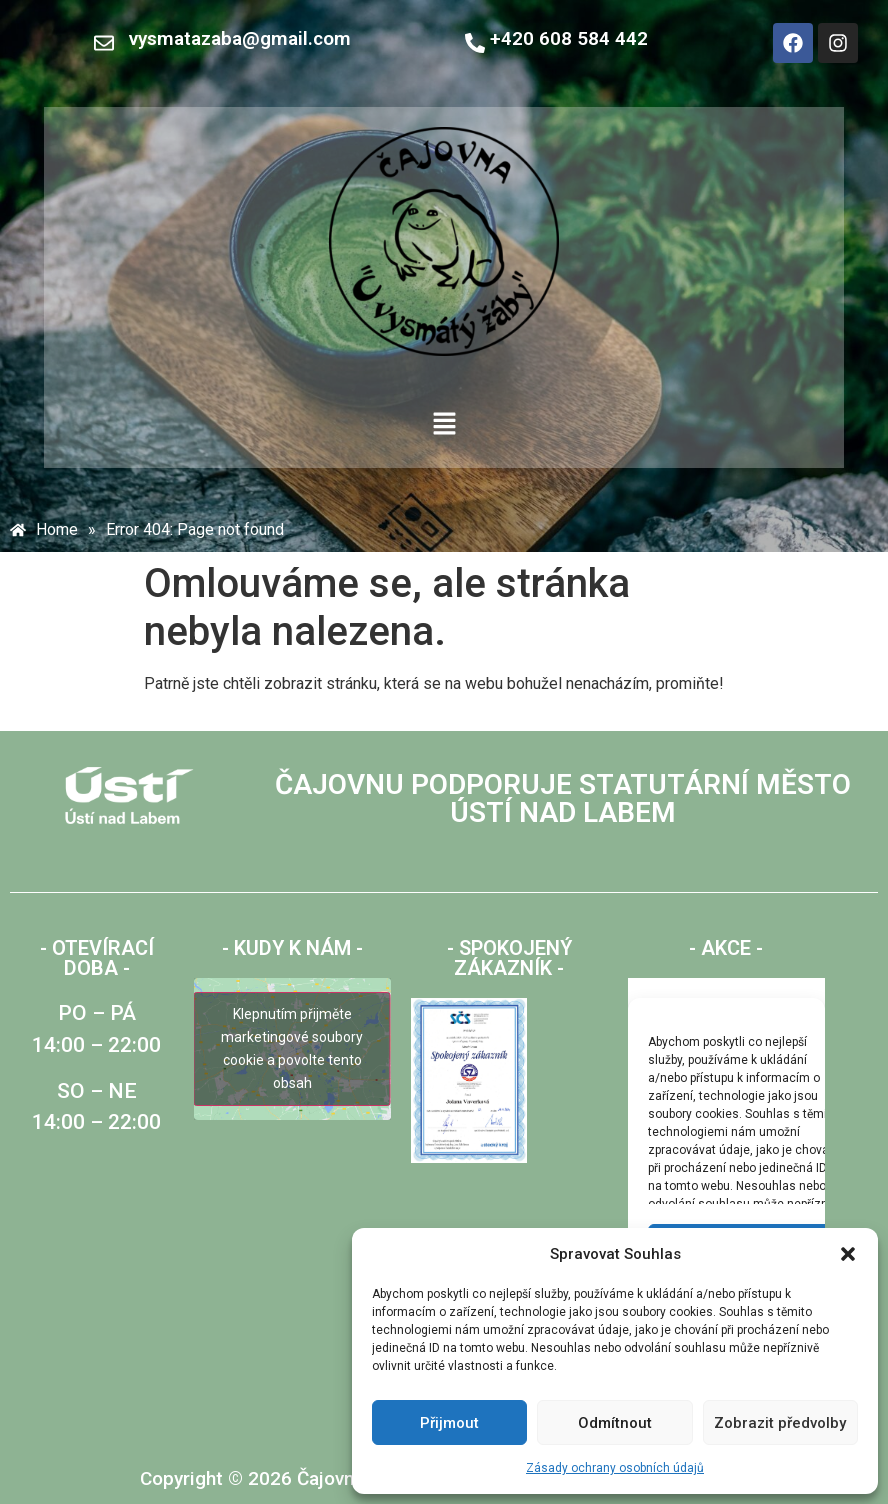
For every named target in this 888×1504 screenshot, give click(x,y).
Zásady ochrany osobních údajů (615, 1468)
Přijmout (449, 1423)
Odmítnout (615, 1423)
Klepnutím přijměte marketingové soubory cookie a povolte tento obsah (292, 1048)
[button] (848, 1254)
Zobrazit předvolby (780, 1423)
